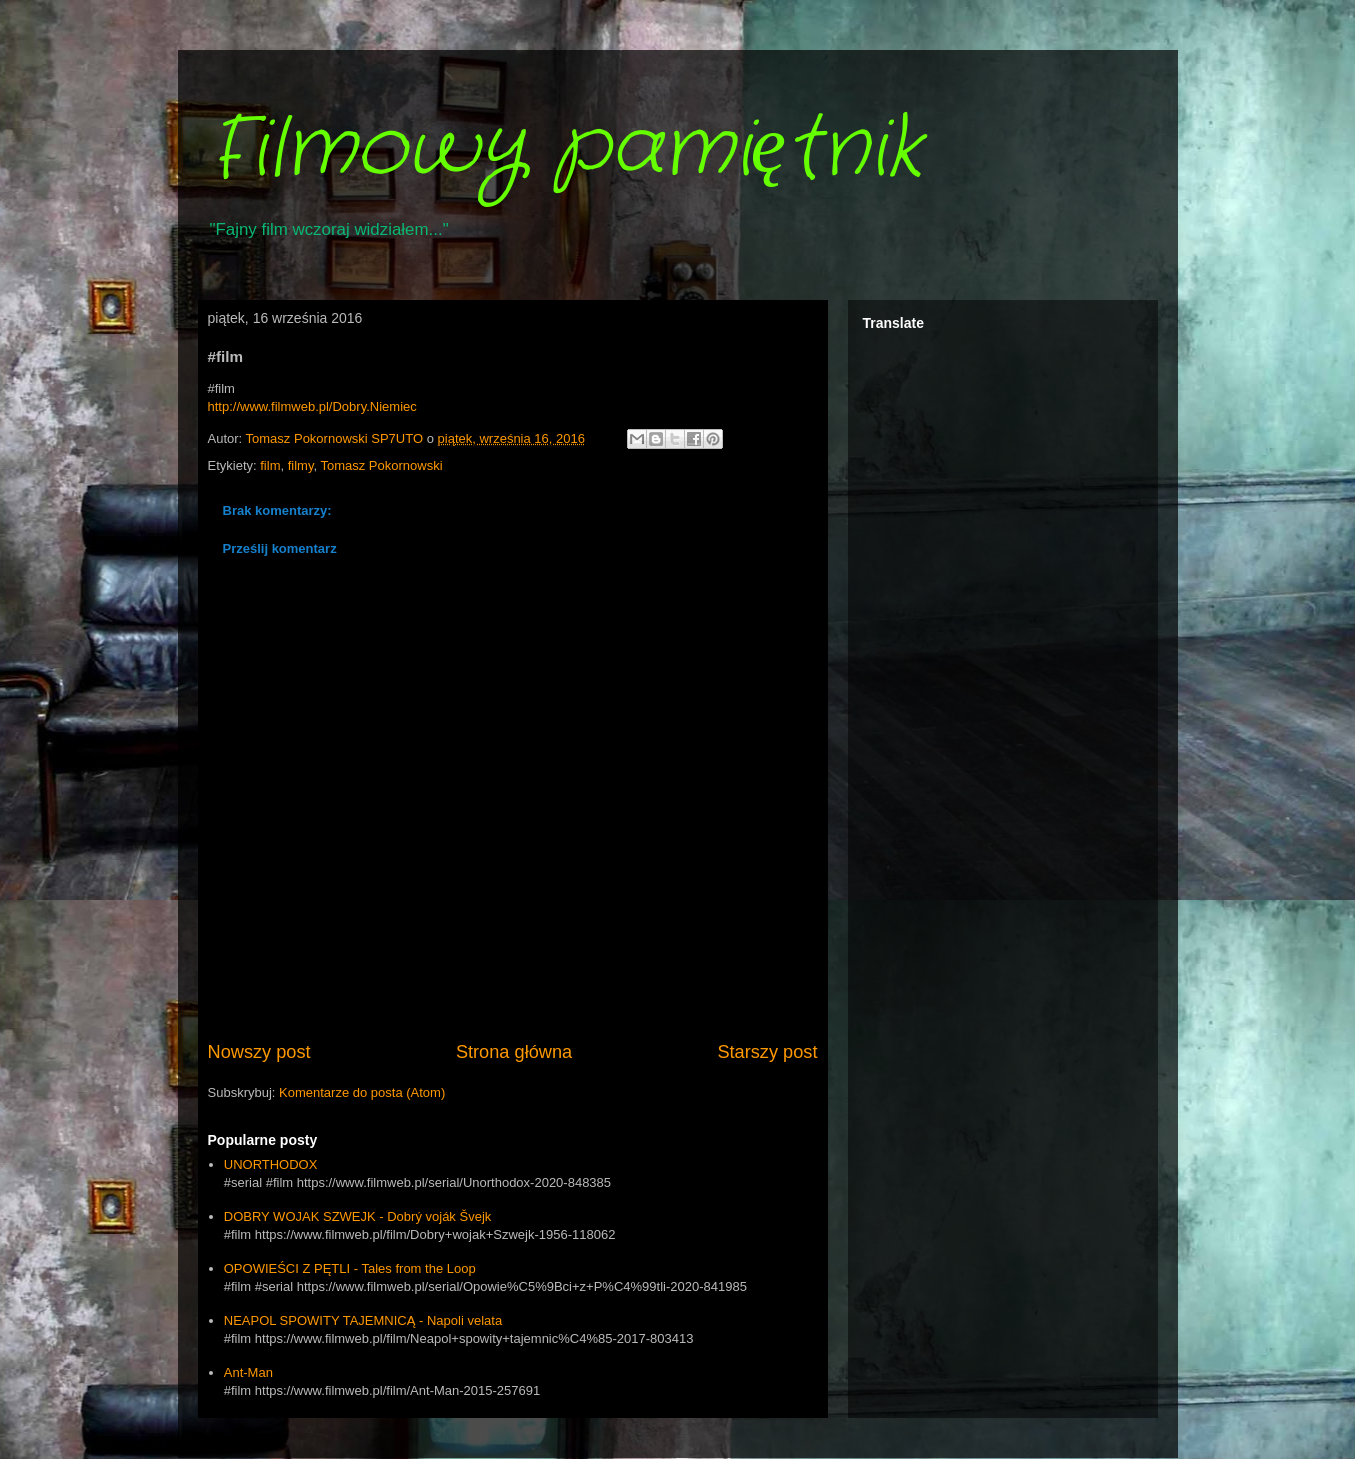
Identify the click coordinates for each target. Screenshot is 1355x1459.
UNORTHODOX (271, 1164)
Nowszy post (259, 1052)
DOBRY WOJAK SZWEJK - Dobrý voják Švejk (358, 1216)
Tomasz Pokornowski (381, 465)
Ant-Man (248, 1372)
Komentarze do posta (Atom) (362, 1092)
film (270, 465)
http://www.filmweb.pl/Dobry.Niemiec (312, 406)
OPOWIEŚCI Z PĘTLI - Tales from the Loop (350, 1268)
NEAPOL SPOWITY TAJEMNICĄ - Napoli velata (363, 1320)
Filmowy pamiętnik (565, 150)
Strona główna (514, 1052)
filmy (301, 465)
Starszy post (767, 1052)
